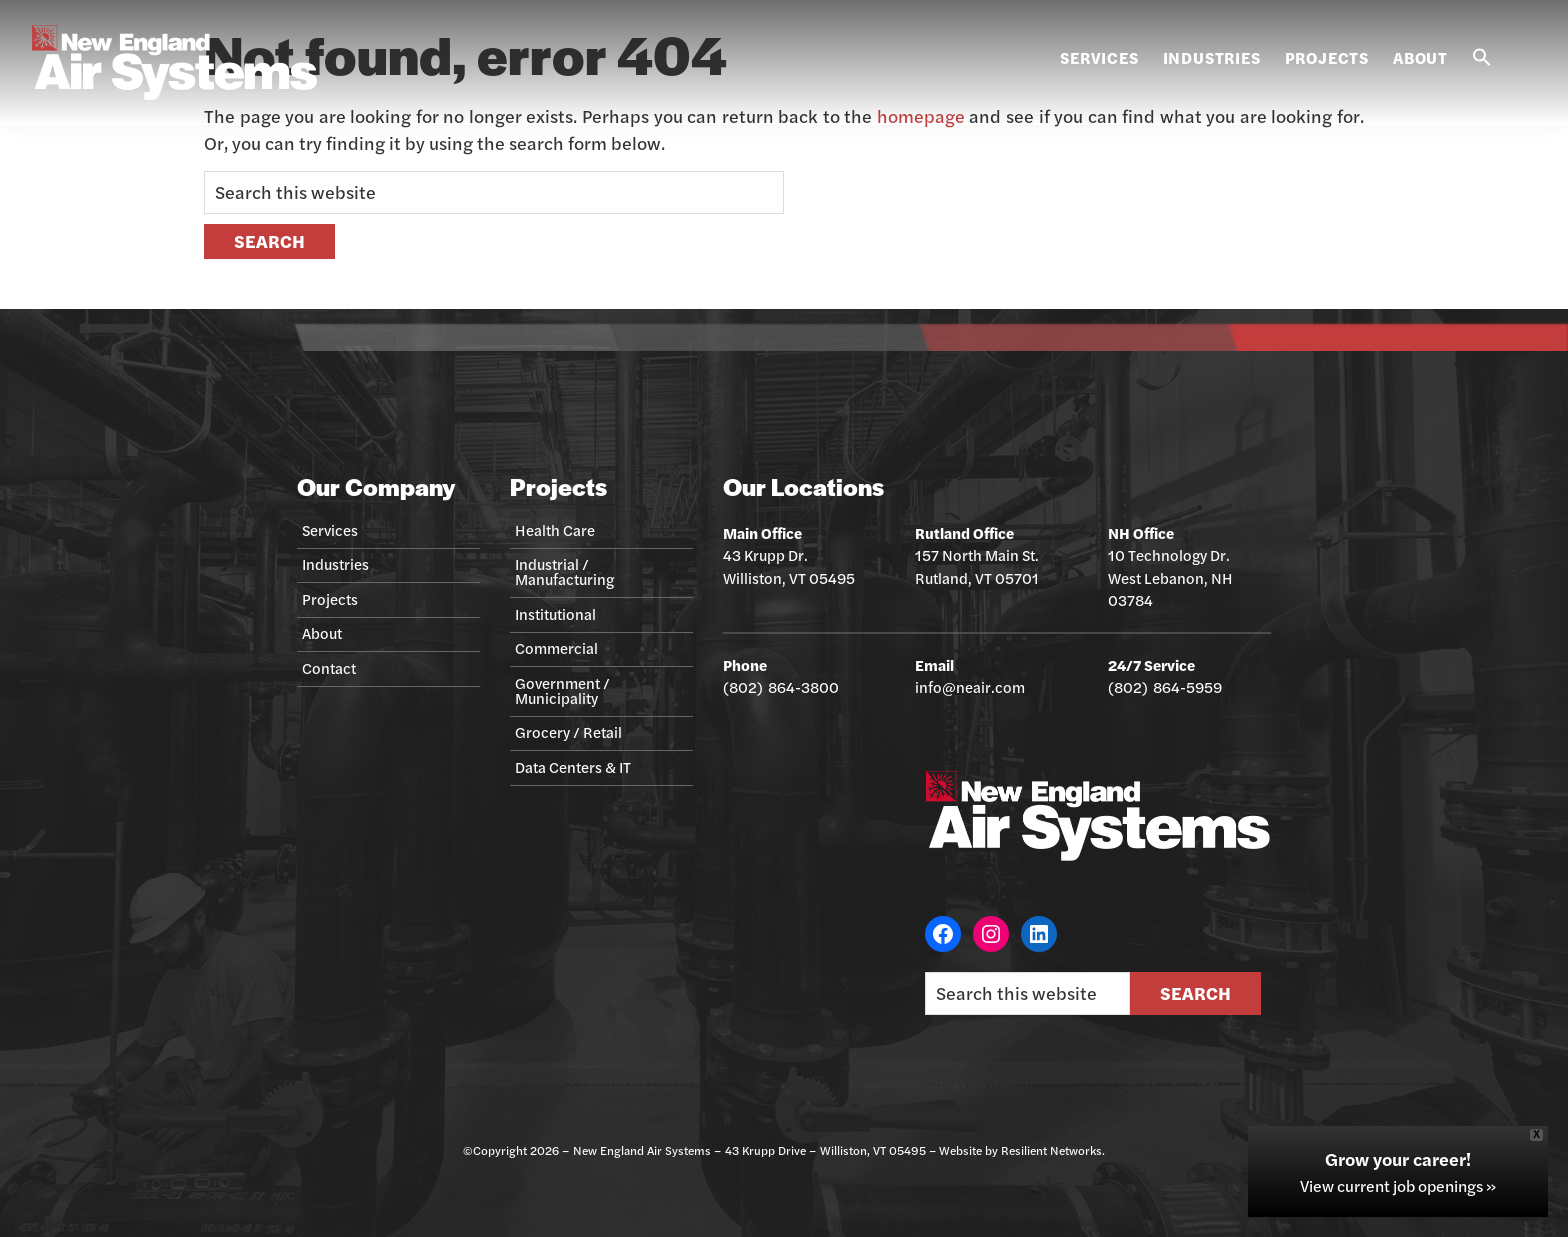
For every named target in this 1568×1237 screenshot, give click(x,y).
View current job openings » (1398, 1185)
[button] (1482, 58)
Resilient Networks (1051, 1150)
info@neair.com (970, 686)
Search (1195, 992)
